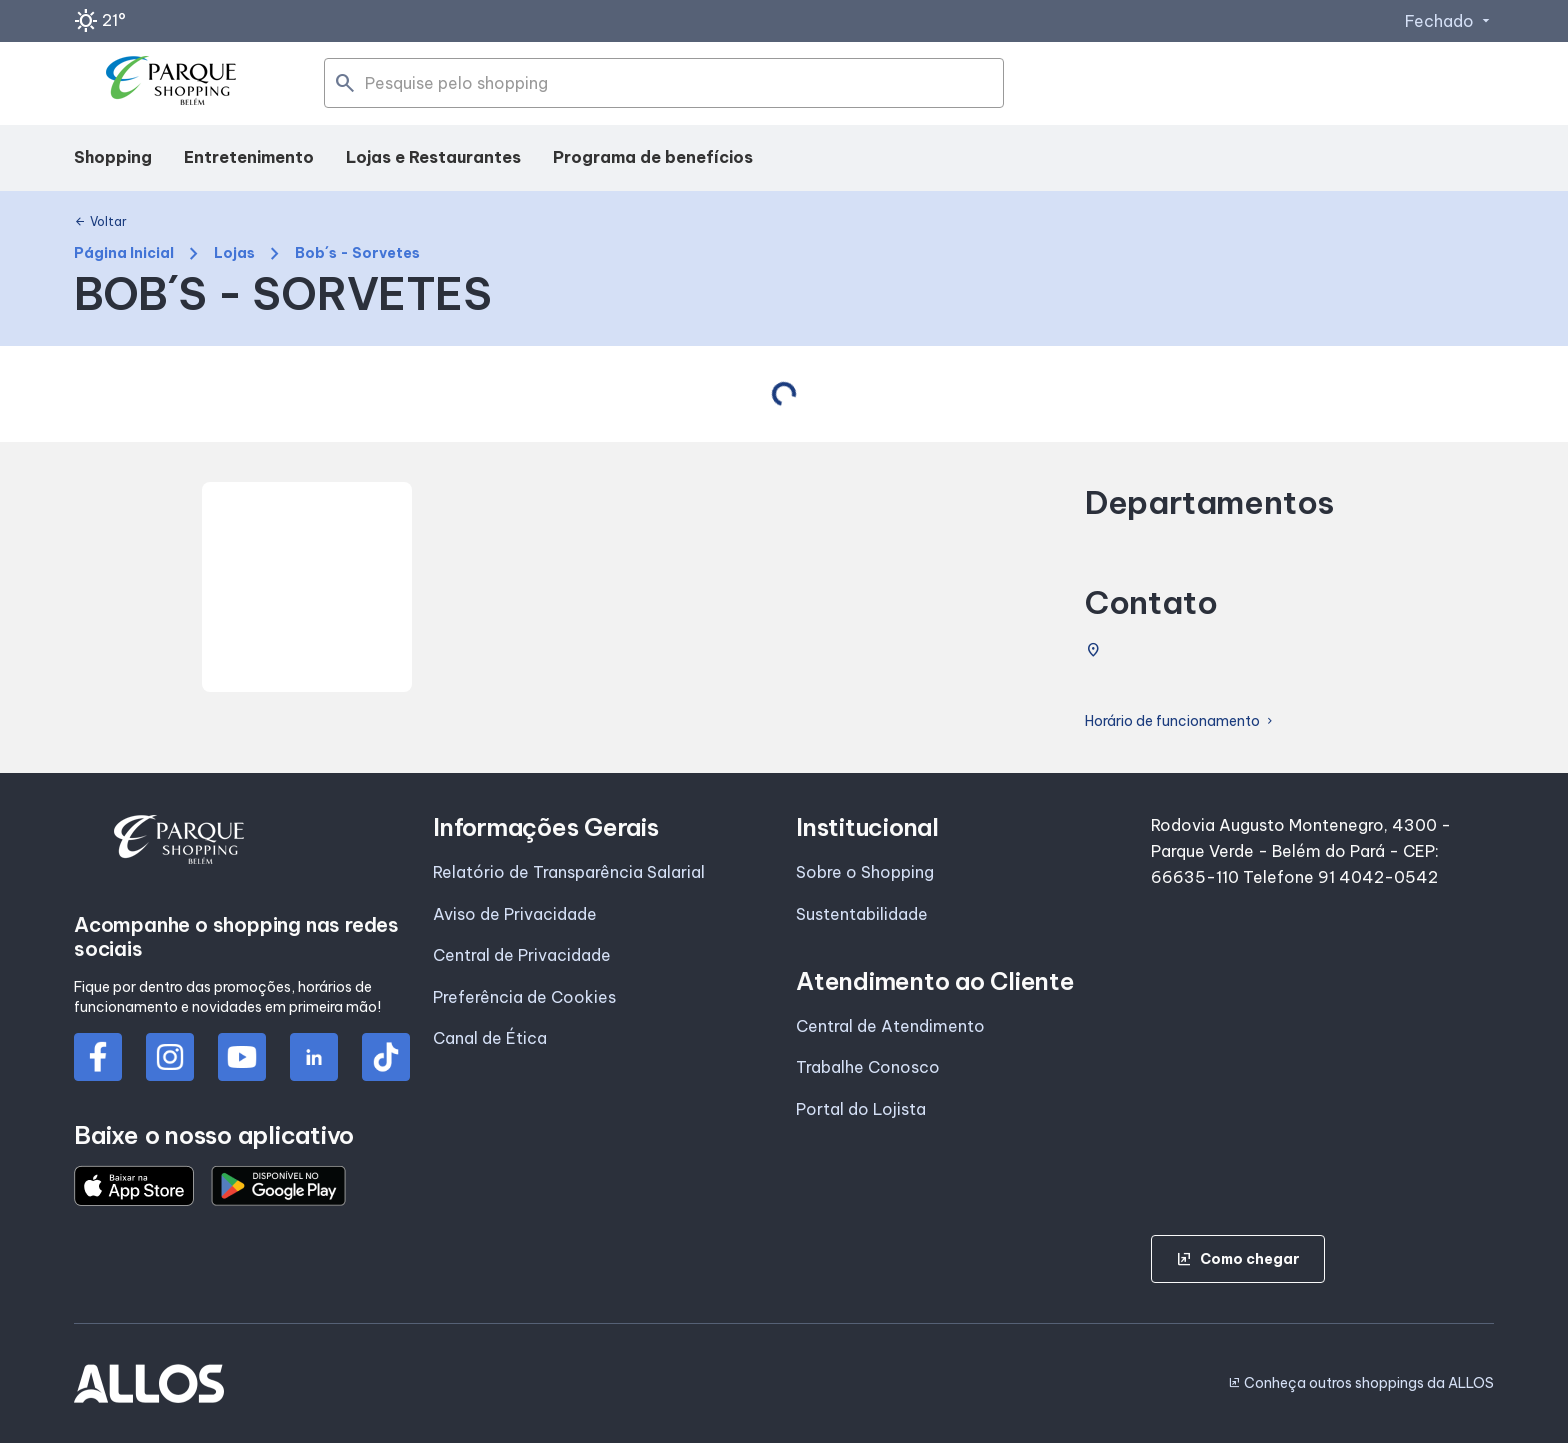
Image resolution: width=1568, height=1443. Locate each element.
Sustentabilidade (862, 914)
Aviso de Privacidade (515, 914)
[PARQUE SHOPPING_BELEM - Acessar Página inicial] (178, 84)
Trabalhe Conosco (868, 1067)
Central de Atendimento (890, 1026)
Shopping (113, 157)
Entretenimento (249, 157)
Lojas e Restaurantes (433, 157)
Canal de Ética (490, 1038)
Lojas (234, 253)
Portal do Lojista (861, 1109)
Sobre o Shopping (865, 872)
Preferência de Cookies (524, 997)
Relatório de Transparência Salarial (569, 872)
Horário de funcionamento (1180, 721)
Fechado (1449, 21)
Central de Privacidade (522, 955)
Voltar (100, 222)
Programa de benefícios (653, 157)
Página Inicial (124, 253)
